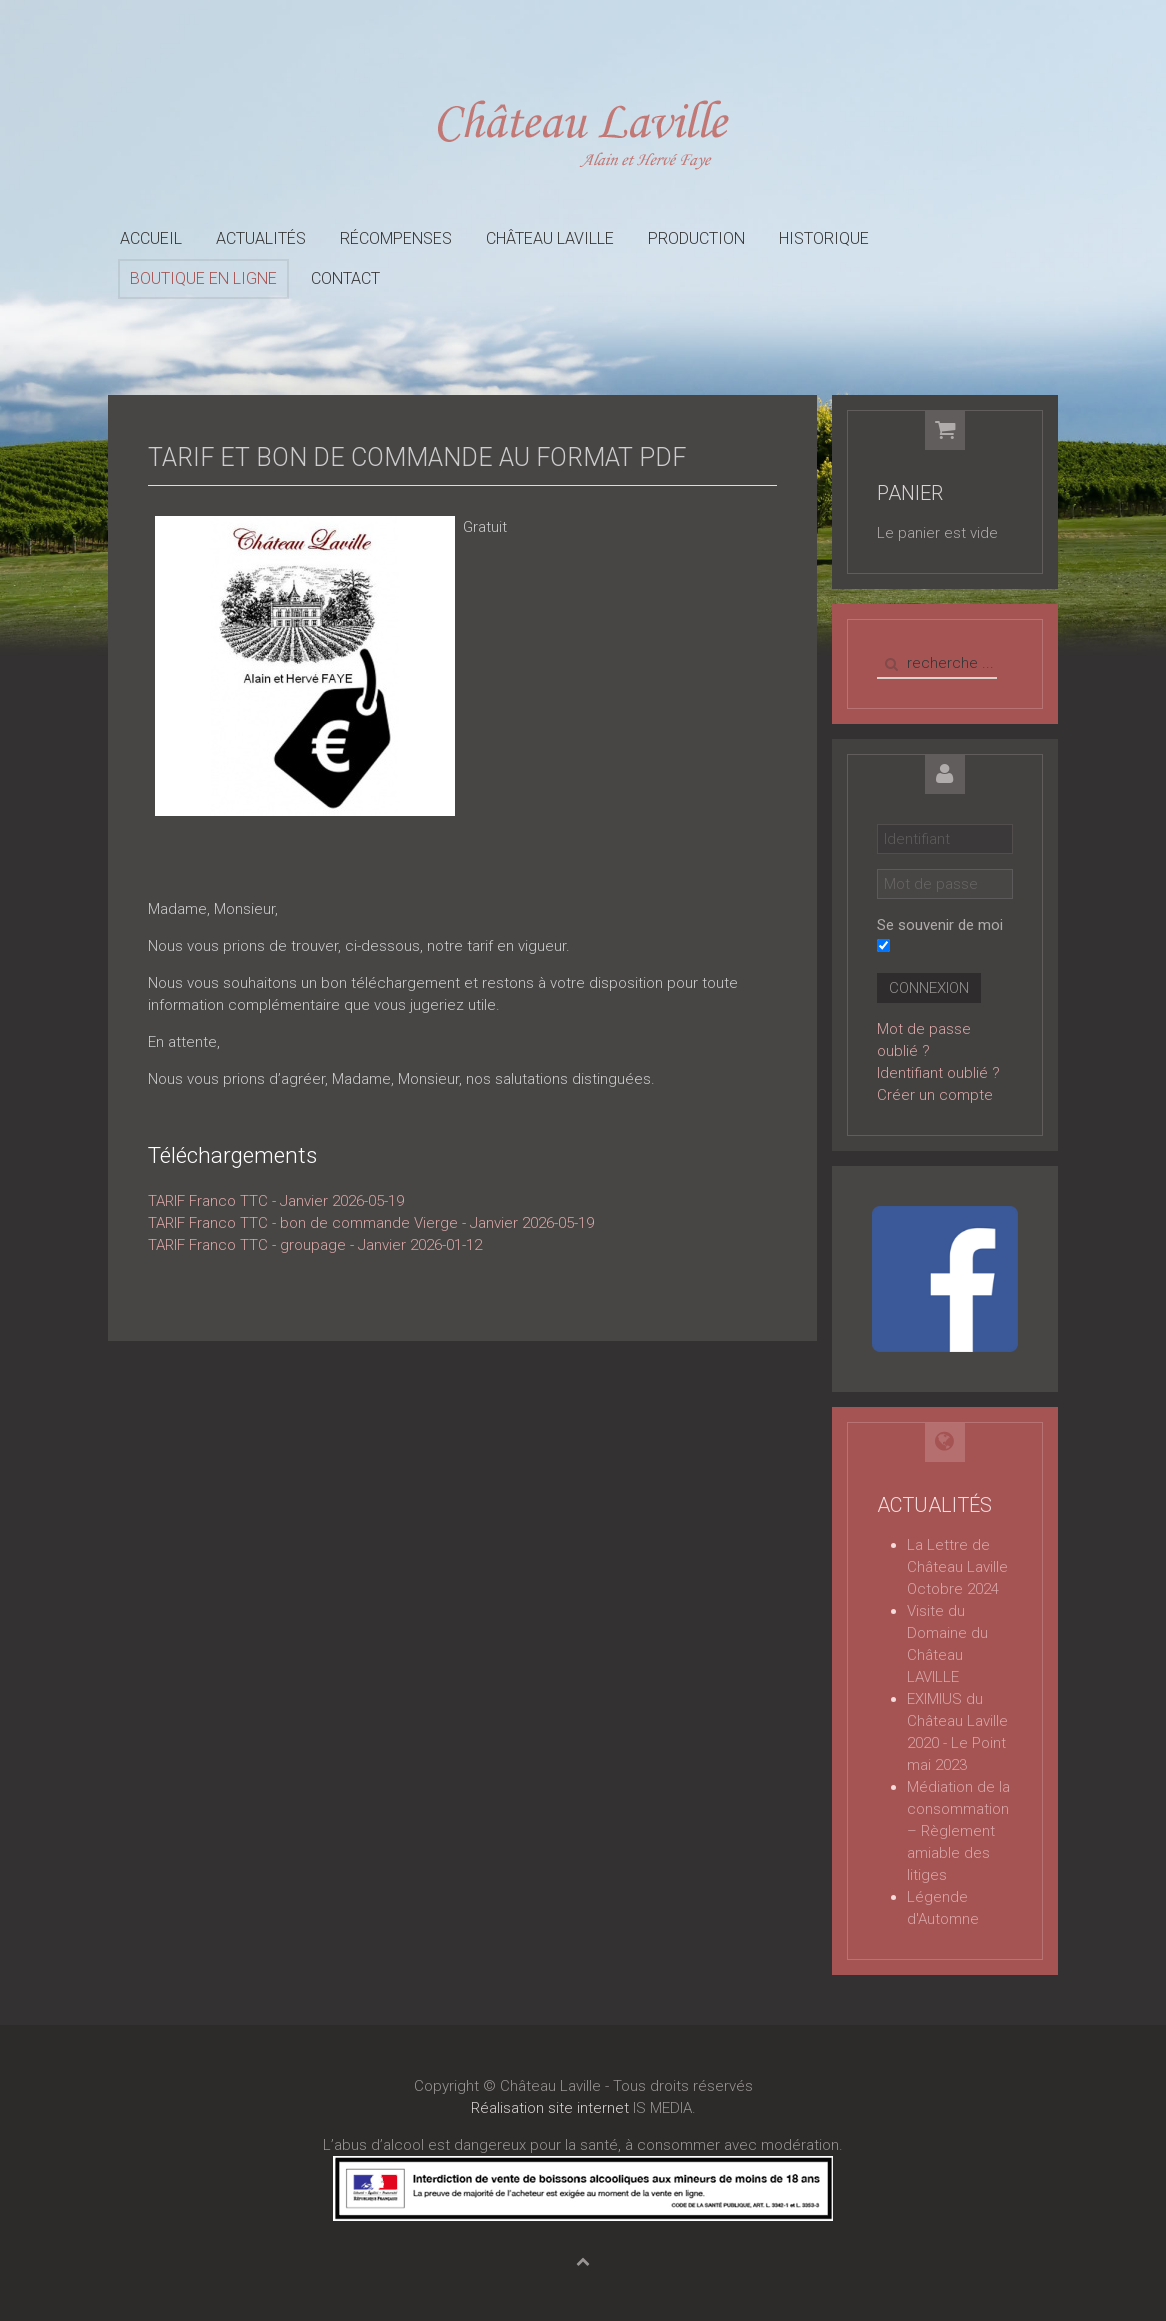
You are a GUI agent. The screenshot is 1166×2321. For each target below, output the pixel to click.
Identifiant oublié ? (938, 1073)
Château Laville (550, 238)
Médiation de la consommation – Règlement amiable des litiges (958, 1831)
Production (696, 238)
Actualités (261, 238)
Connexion (929, 988)
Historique (824, 238)
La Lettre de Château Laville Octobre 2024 (957, 1567)
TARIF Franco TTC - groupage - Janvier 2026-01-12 (315, 1245)
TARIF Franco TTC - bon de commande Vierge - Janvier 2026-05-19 (371, 1223)
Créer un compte (935, 1095)
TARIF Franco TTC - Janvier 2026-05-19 (276, 1201)
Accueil (151, 238)
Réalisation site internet (550, 2108)
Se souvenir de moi (940, 925)
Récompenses (396, 238)
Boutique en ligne (203, 278)
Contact (345, 278)
